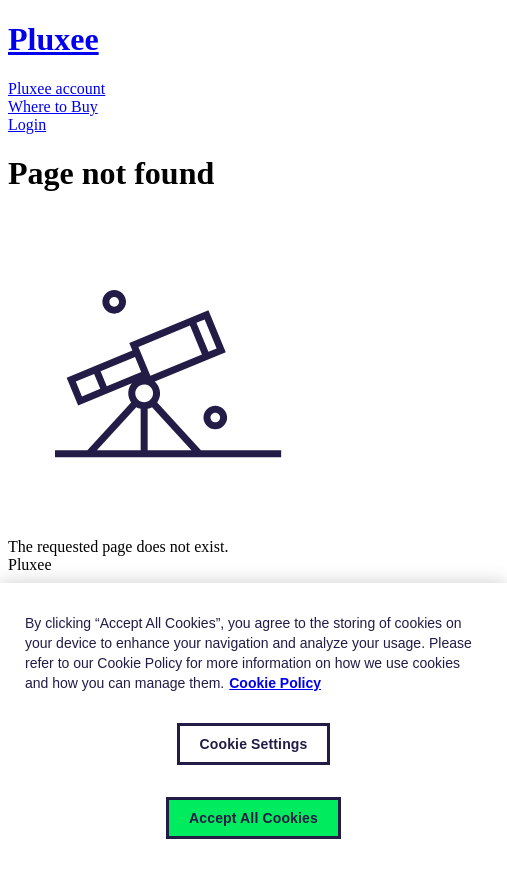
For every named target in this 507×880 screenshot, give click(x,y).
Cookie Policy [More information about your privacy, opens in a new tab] (275, 683)
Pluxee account (56, 88)
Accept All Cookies (253, 818)
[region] (253, 731)
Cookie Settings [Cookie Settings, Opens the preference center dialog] (254, 744)
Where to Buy (53, 106)
